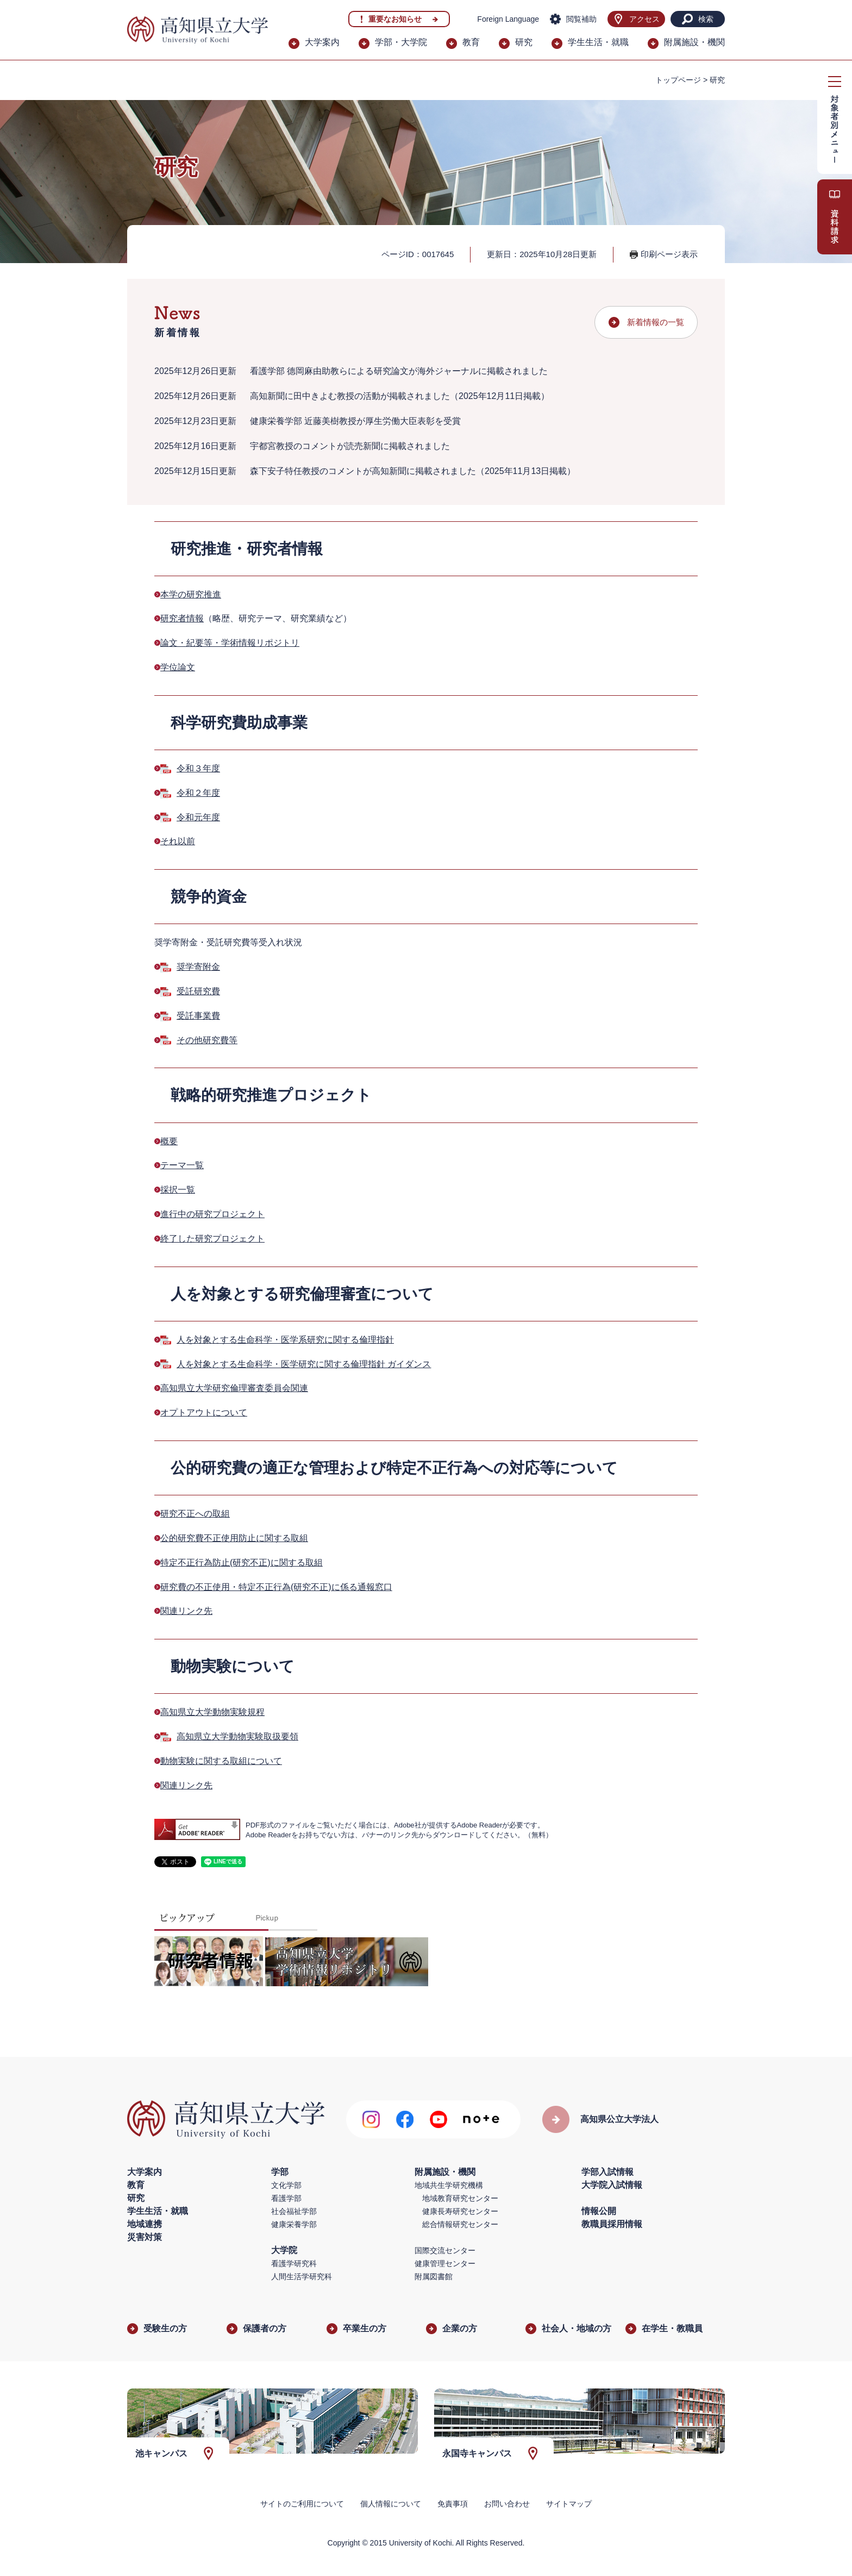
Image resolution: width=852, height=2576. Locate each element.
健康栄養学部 (294, 2224)
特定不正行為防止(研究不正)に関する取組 (241, 1562)
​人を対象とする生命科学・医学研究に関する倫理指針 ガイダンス (304, 1364)
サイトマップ (569, 2503)
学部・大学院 (401, 42)
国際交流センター (445, 2250)
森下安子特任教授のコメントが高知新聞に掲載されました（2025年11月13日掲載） (412, 471)
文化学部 (286, 2185)
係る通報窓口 (366, 1587)
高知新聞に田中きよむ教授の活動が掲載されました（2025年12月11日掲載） (399, 396)
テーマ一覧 (182, 1165)
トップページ (678, 80)
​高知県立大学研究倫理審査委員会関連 (234, 1388)
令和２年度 (198, 792)
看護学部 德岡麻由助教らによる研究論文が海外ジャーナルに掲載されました (399, 371)
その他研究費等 (207, 1040)
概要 (169, 1141)
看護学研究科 (294, 2263)
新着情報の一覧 (655, 322)
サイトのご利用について (302, 2503)
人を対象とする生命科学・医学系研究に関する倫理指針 (285, 1339)
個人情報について (390, 2503)
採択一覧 (177, 1189)
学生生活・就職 (598, 42)
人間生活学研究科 (301, 2276)
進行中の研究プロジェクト (212, 1214)
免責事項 (452, 2503)
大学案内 (322, 42)
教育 (471, 42)
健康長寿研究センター (460, 2211)
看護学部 (286, 2198)
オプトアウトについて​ (203, 1412)
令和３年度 (198, 768)
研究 (523, 42)
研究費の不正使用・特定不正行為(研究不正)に (250, 1587)
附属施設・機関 (694, 42)
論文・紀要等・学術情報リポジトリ (229, 642)
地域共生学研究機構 (449, 2185)
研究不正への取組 (195, 1513)
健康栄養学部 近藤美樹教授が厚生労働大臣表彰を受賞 (355, 421)
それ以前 (177, 841)
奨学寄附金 (198, 966)
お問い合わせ (507, 2503)
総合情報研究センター (460, 2224)
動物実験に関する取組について (221, 1761)
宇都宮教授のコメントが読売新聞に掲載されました (350, 446)
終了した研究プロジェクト (212, 1238)
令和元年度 (198, 817)
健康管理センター (445, 2263)
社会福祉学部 (294, 2211)
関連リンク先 (186, 1611)
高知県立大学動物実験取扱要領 (237, 1736)
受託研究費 (198, 991)
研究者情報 (182, 618)
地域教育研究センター (460, 2198)
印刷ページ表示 (669, 254)
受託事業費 (198, 1015)
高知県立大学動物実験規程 (212, 1712)
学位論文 (177, 667)
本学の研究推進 (190, 594)
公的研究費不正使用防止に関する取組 (234, 1538)
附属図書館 (434, 2276)
